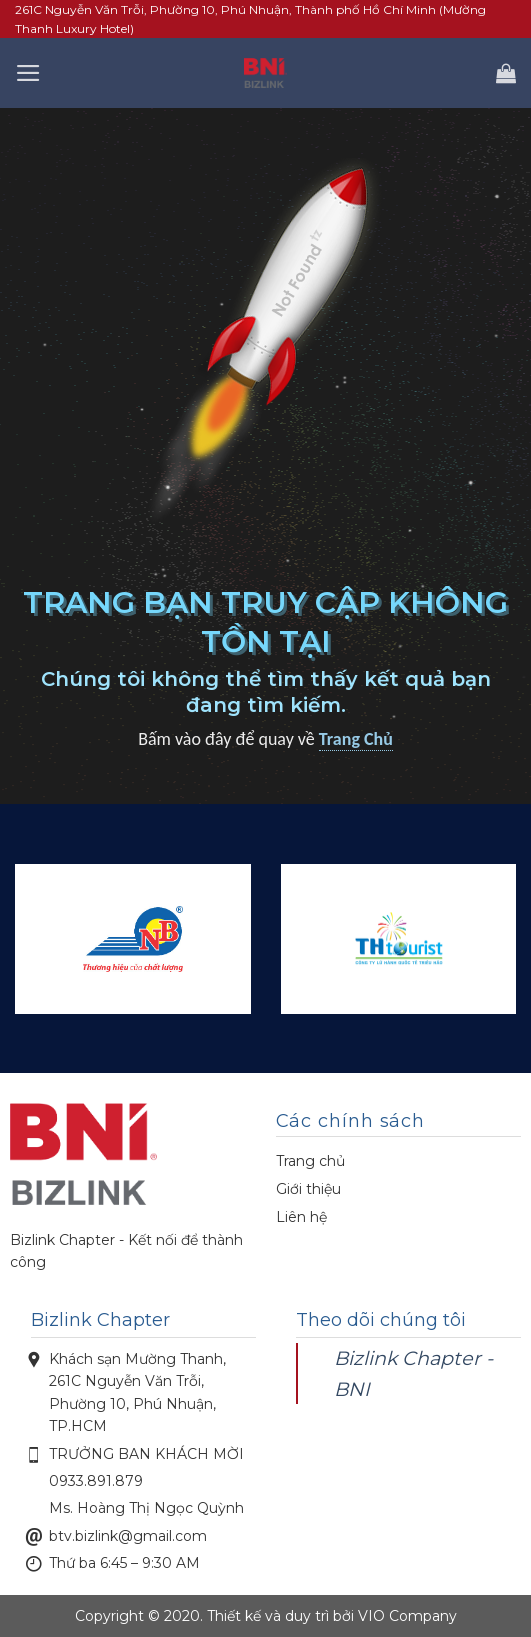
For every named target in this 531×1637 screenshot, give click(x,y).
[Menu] (28, 73)
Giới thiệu (308, 1189)
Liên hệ (301, 1217)
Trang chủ (310, 1161)
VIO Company (407, 1616)
